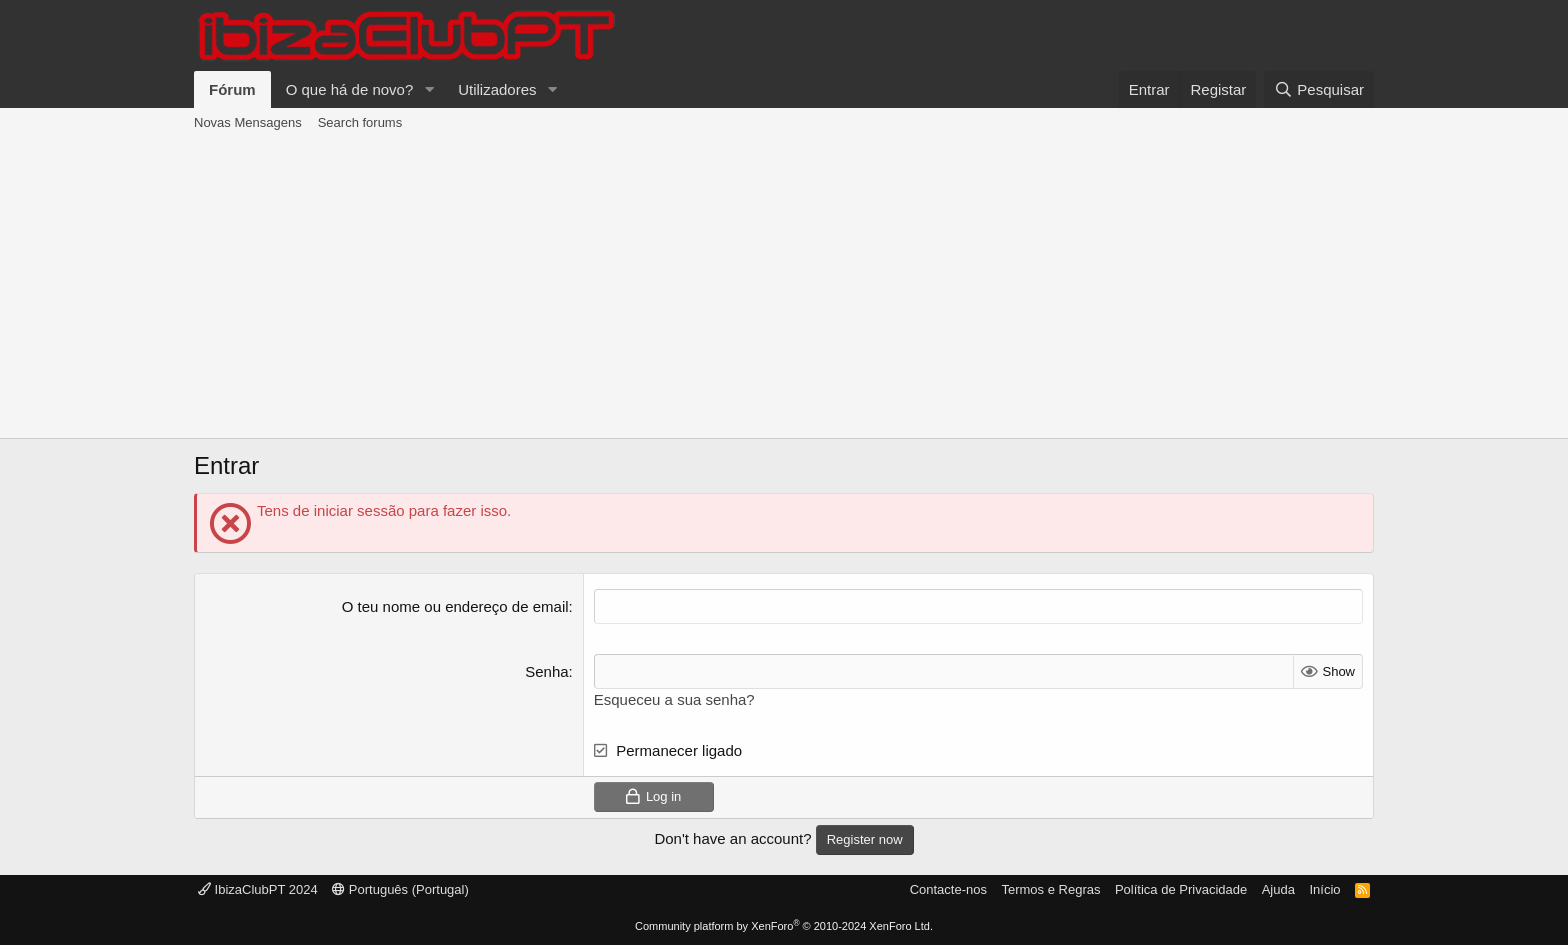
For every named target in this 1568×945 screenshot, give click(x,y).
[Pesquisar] (1319, 89)
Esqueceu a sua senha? (674, 699)
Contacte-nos (948, 889)
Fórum (232, 89)
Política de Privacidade (1181, 889)
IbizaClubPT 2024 (258, 889)
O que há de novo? (350, 89)
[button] (429, 89)
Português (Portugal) (400, 889)
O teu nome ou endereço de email (455, 606)
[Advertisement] (784, 288)
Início (1324, 889)
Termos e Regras (1050, 889)
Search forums (360, 122)
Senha (546, 671)
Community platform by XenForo (784, 926)
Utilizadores (497, 89)
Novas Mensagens (248, 122)
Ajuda (1278, 889)
